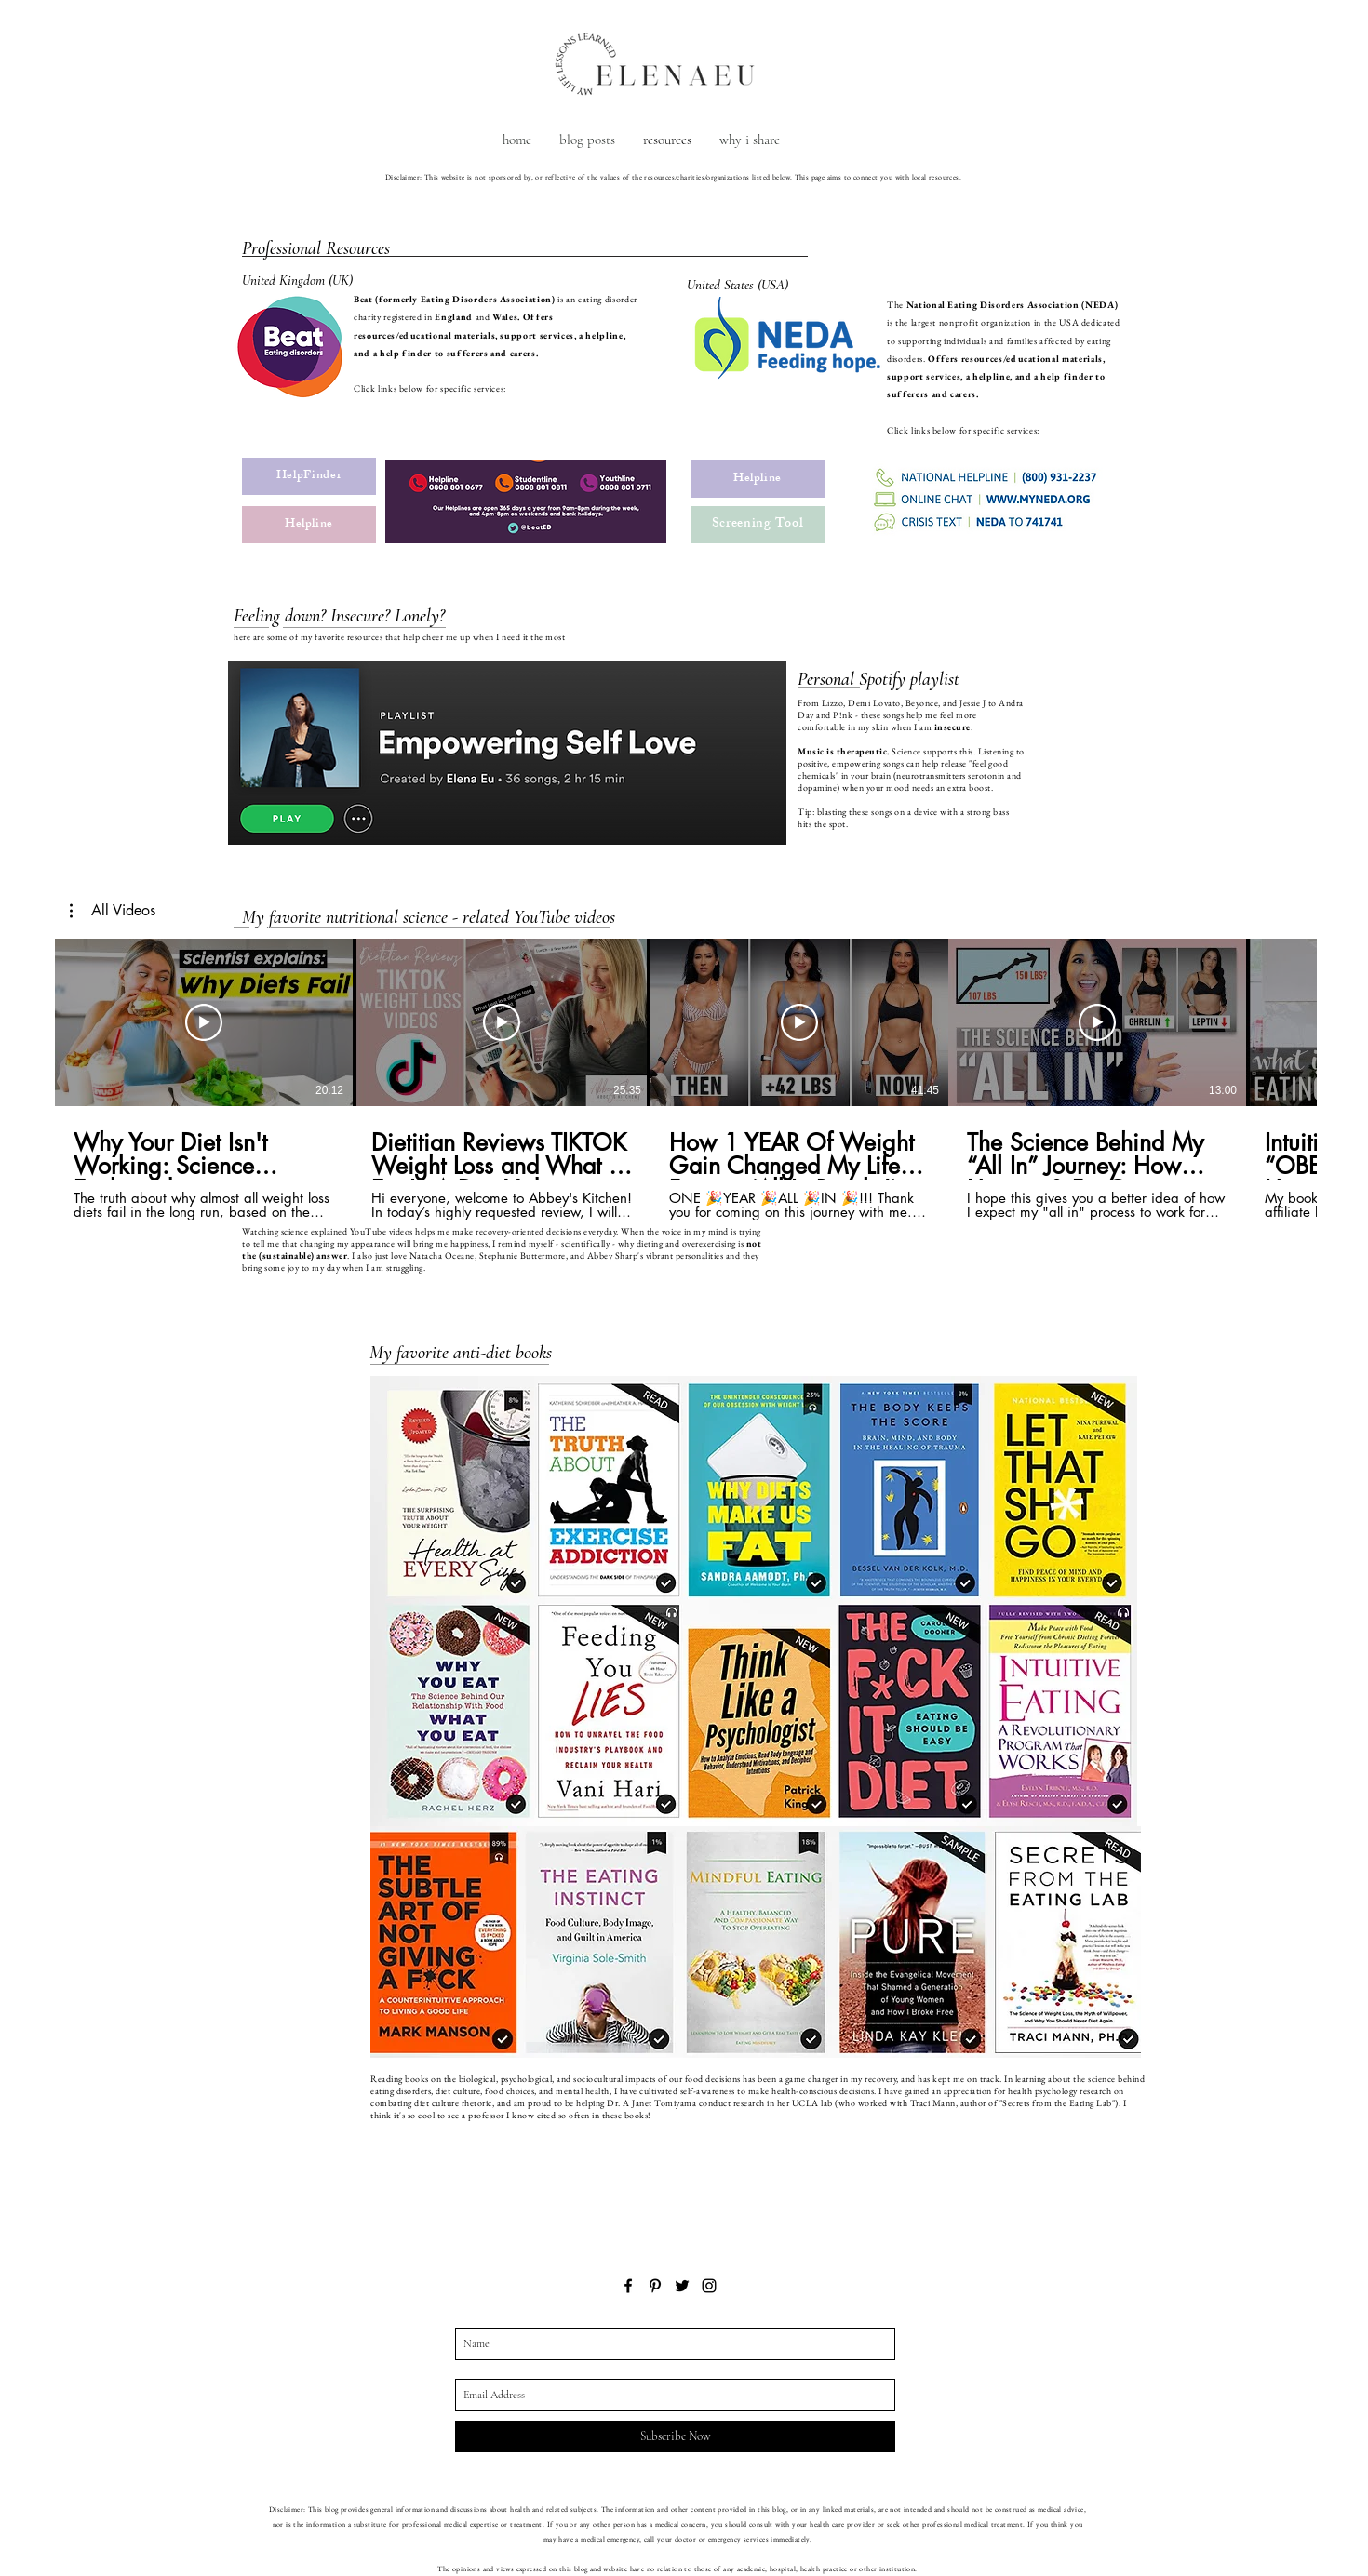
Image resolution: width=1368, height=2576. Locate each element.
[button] (112, 910)
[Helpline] (309, 524)
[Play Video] (203, 1022)
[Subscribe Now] (675, 2436)
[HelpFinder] (309, 476)
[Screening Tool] (758, 524)
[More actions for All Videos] (112, 910)
